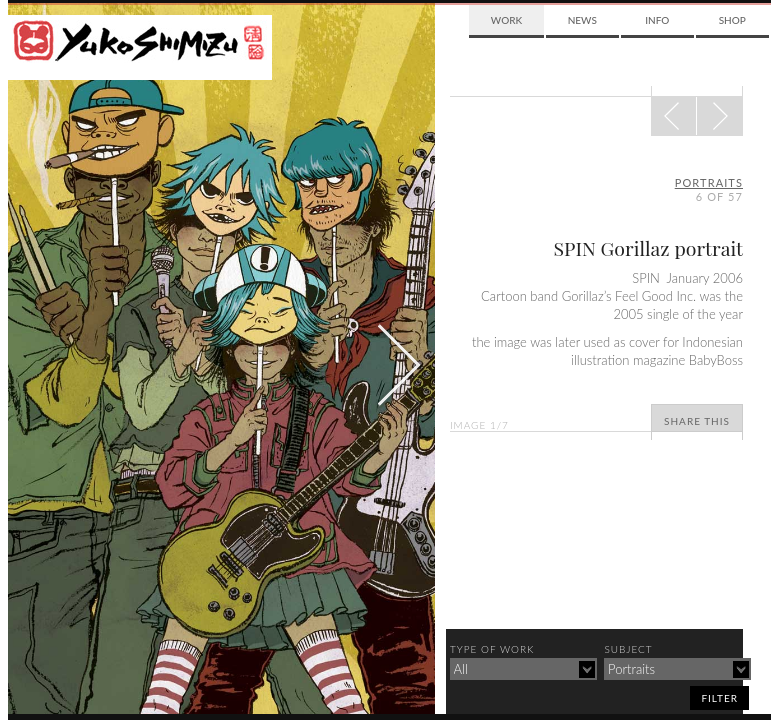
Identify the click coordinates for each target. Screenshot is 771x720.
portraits (709, 182)
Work (506, 20)
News (582, 20)
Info (657, 20)
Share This (697, 421)
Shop (732, 20)
